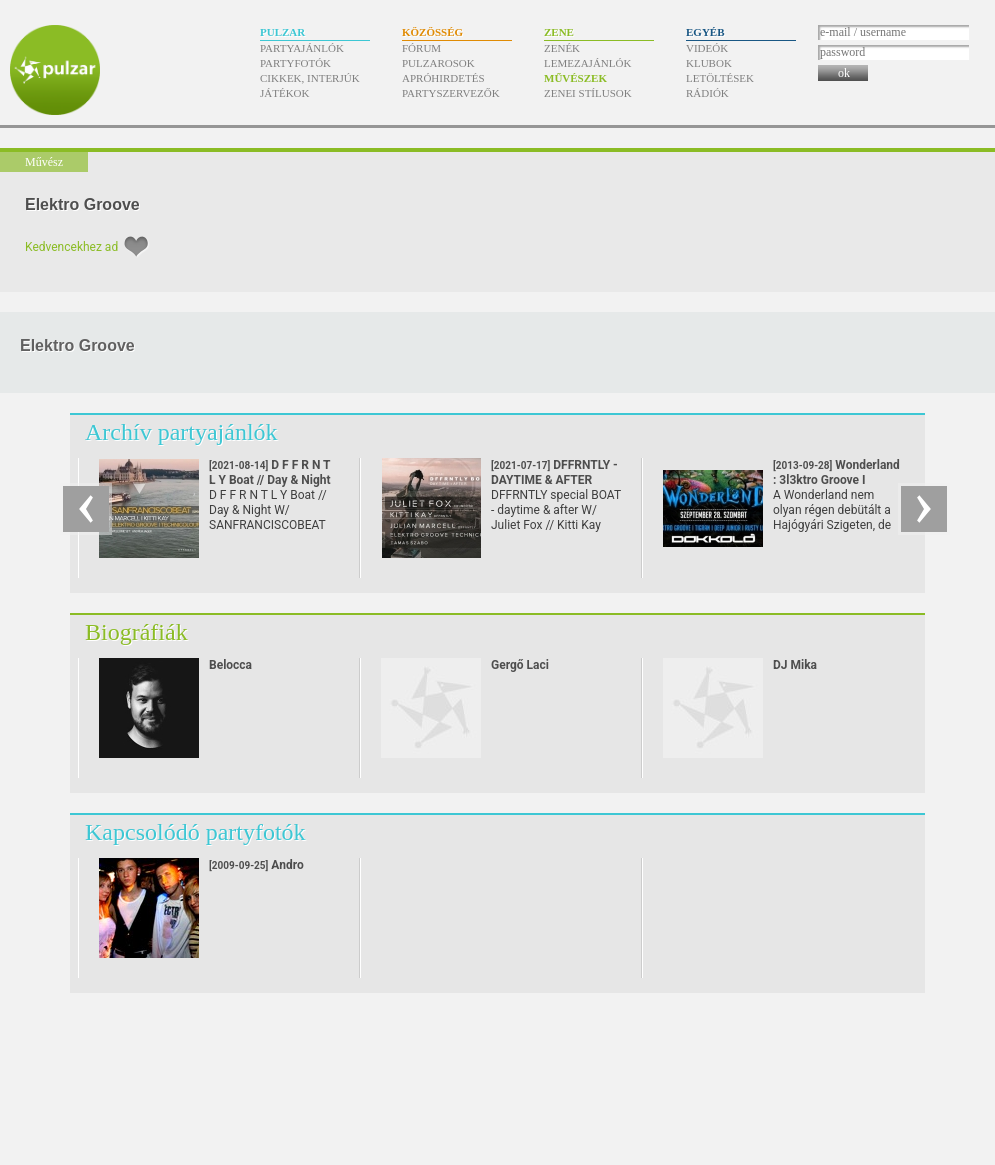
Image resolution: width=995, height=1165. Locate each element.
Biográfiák (136, 632)
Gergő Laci (520, 665)
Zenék (562, 48)
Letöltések (720, 78)
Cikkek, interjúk (310, 78)
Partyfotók (295, 63)
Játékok (285, 93)
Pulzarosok (438, 63)
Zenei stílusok (588, 93)
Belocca (230, 665)
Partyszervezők (451, 93)
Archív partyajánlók (181, 432)
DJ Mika (795, 665)
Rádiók (707, 93)
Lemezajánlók (587, 63)
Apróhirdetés (443, 78)
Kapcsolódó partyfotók (195, 832)
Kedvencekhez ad (71, 247)
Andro (256, 865)
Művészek (575, 78)
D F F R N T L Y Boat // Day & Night (270, 480)
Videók (707, 48)
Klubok (709, 63)
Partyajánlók (302, 48)
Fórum (421, 48)
